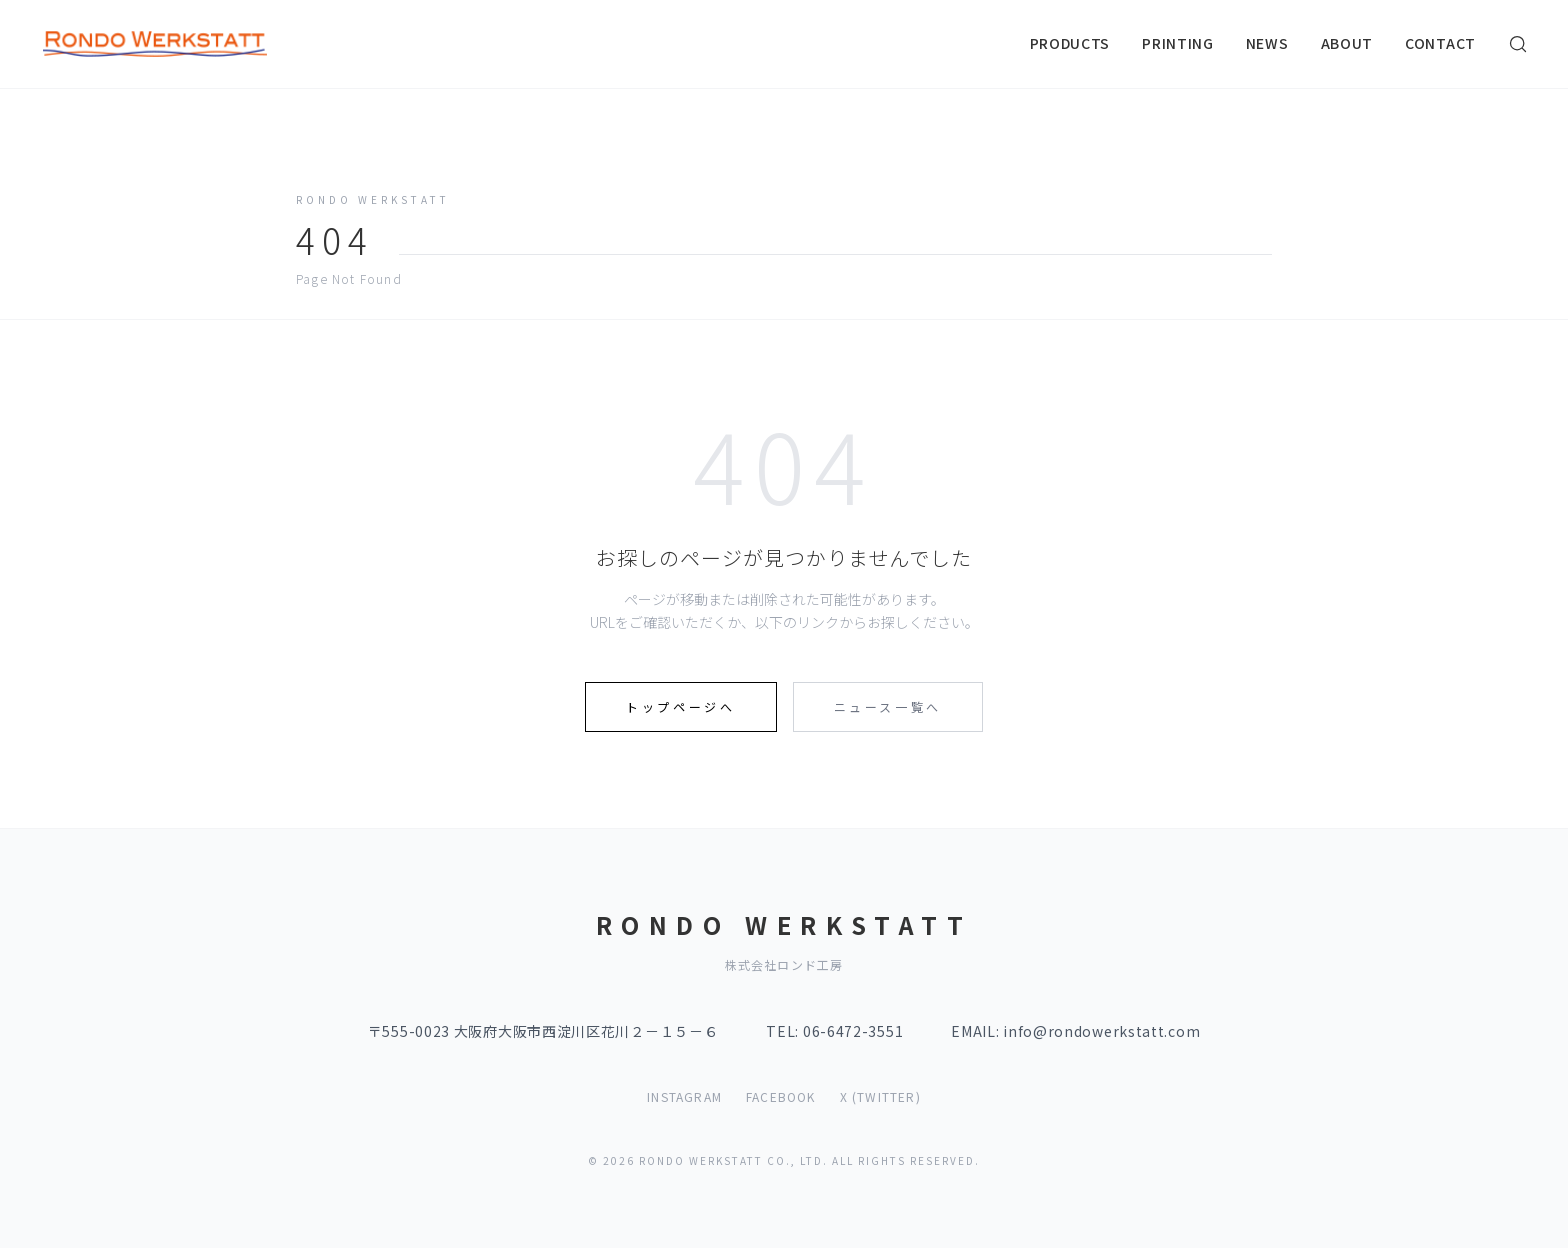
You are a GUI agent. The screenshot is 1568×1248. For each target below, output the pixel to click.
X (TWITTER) (880, 1097)
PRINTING (1178, 43)
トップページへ (680, 706)
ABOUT (1347, 43)
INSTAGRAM (684, 1097)
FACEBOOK (781, 1097)
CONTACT (1440, 43)
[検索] (1518, 44)
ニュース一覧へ (888, 706)
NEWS (1267, 43)
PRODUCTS (1070, 43)
